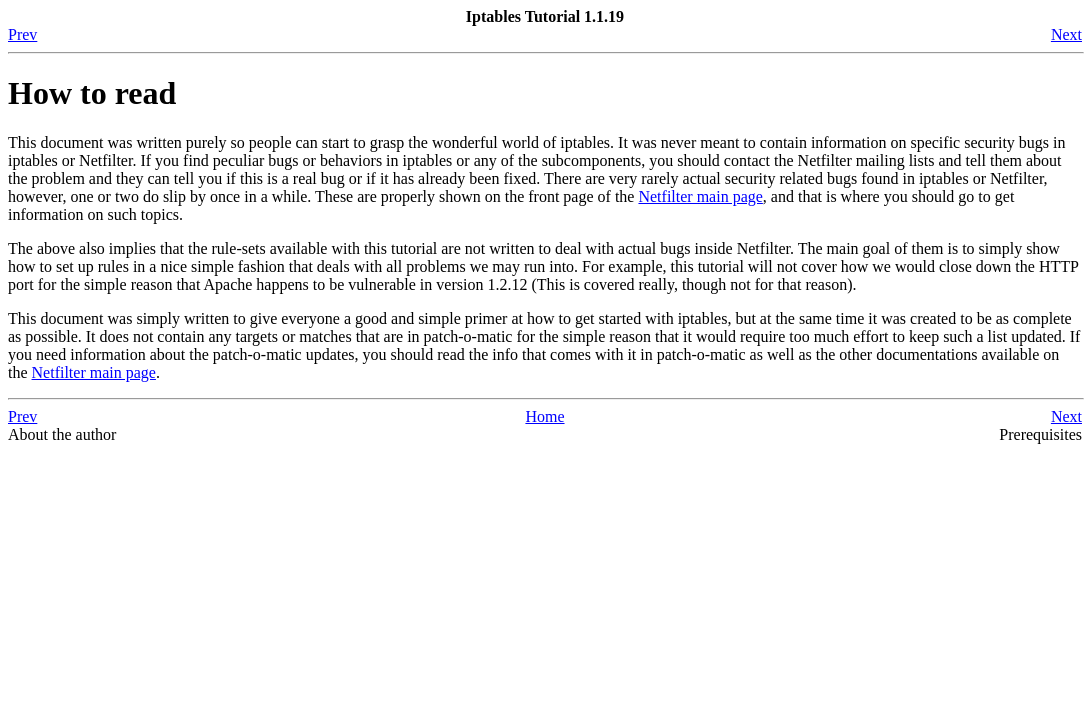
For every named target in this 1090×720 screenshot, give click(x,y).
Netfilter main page (700, 196)
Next (1066, 34)
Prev (22, 34)
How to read (92, 93)
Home (544, 416)
